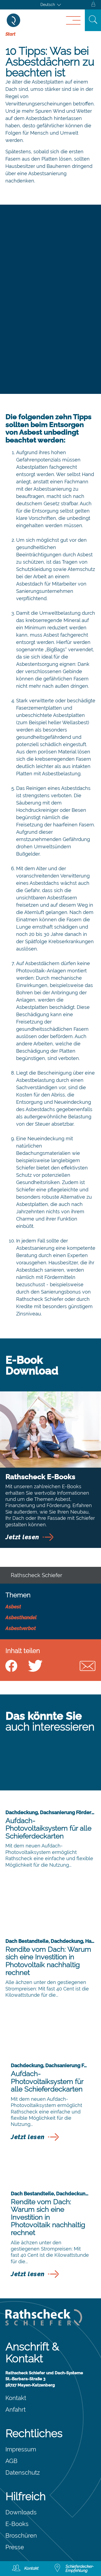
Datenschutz (22, 2472)
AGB (11, 2460)
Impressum (20, 2449)
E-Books (17, 2523)
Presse (14, 2547)
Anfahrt (15, 2409)
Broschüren (21, 2535)
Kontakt (15, 2397)
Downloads (21, 2512)
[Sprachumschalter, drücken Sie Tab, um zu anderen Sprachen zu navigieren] (50, 4)
